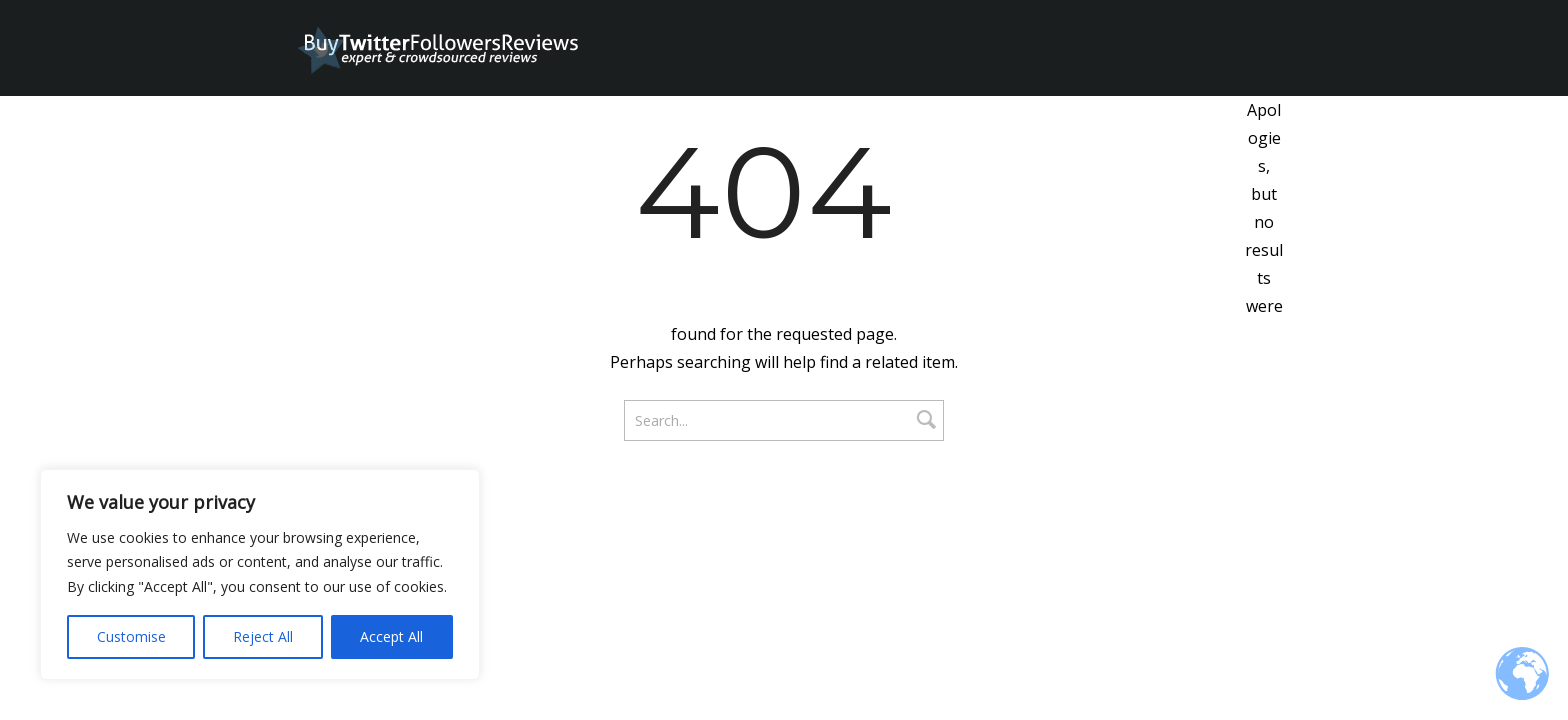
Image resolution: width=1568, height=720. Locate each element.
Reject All (263, 636)
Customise (131, 636)
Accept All (391, 636)
